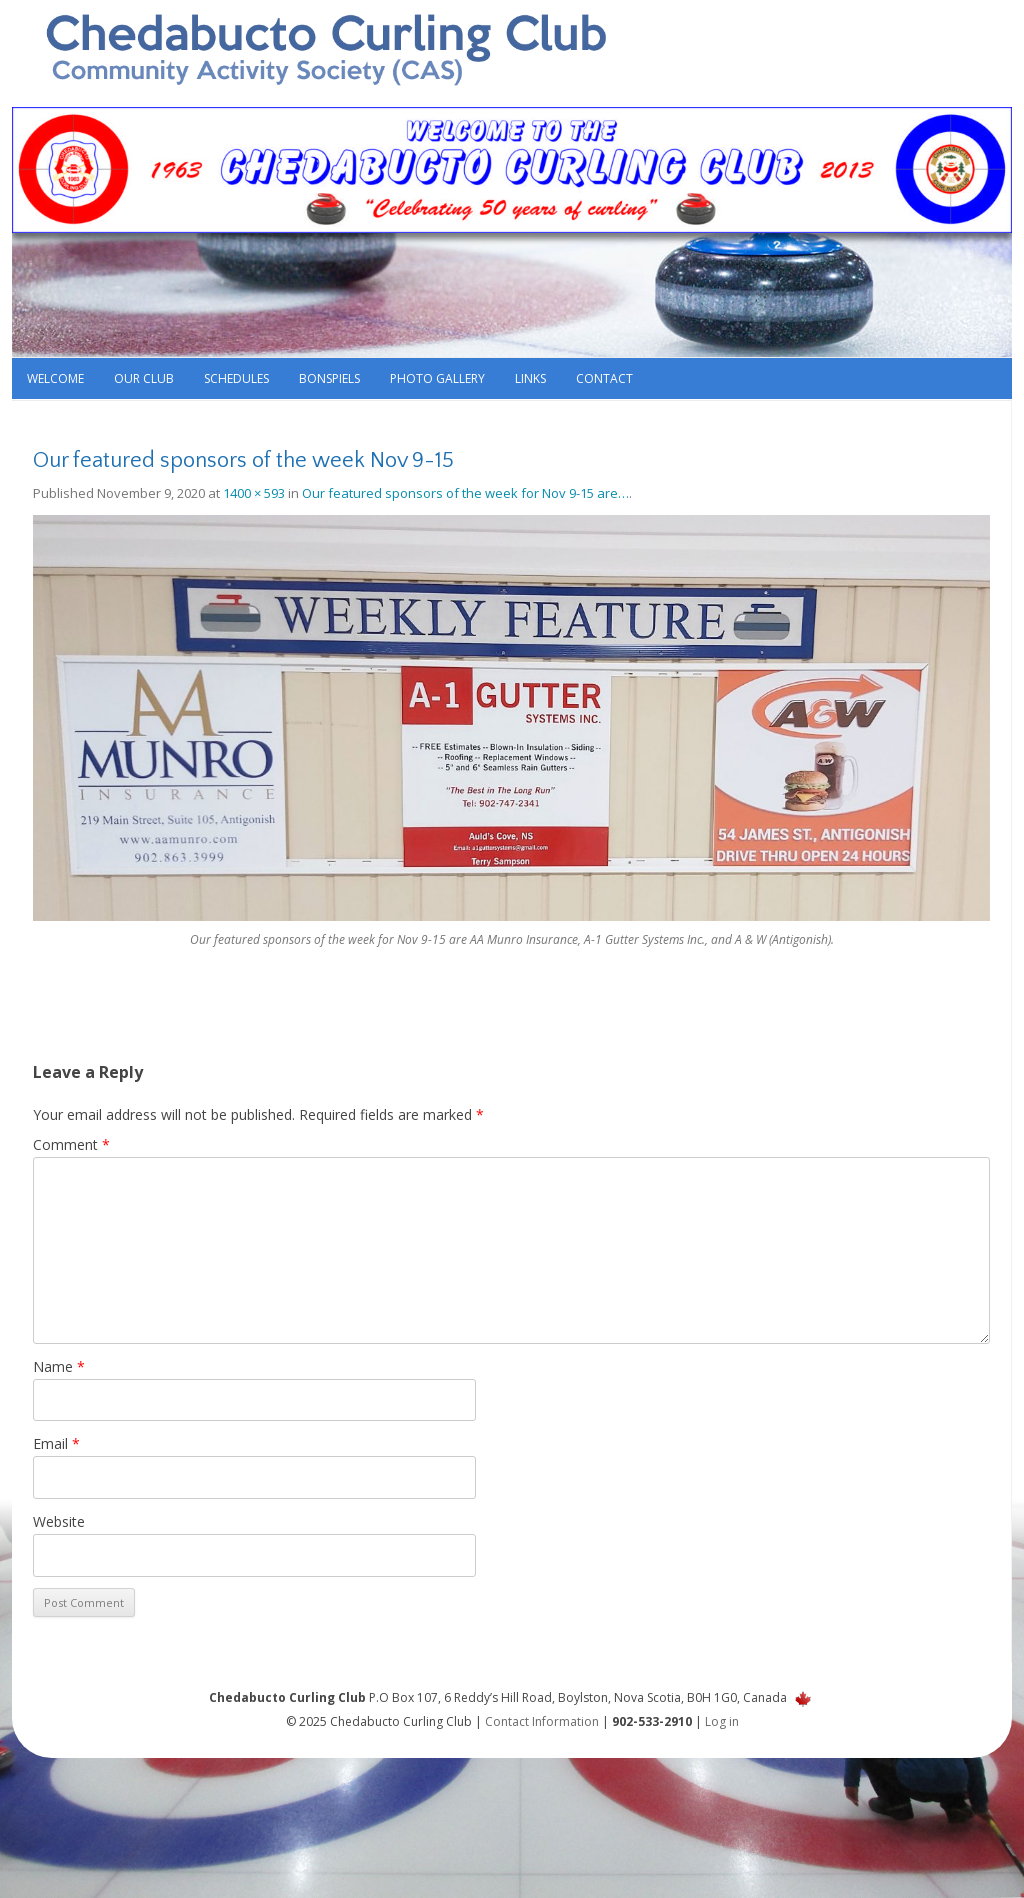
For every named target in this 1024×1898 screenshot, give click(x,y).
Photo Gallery (437, 378)
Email (56, 1443)
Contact (604, 378)
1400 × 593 (254, 493)
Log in (722, 1721)
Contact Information (542, 1721)
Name (59, 1366)
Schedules (236, 378)
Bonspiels (329, 378)
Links (530, 378)
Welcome (55, 378)
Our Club (144, 378)
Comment (71, 1144)
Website (59, 1521)
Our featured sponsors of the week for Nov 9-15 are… (465, 493)
